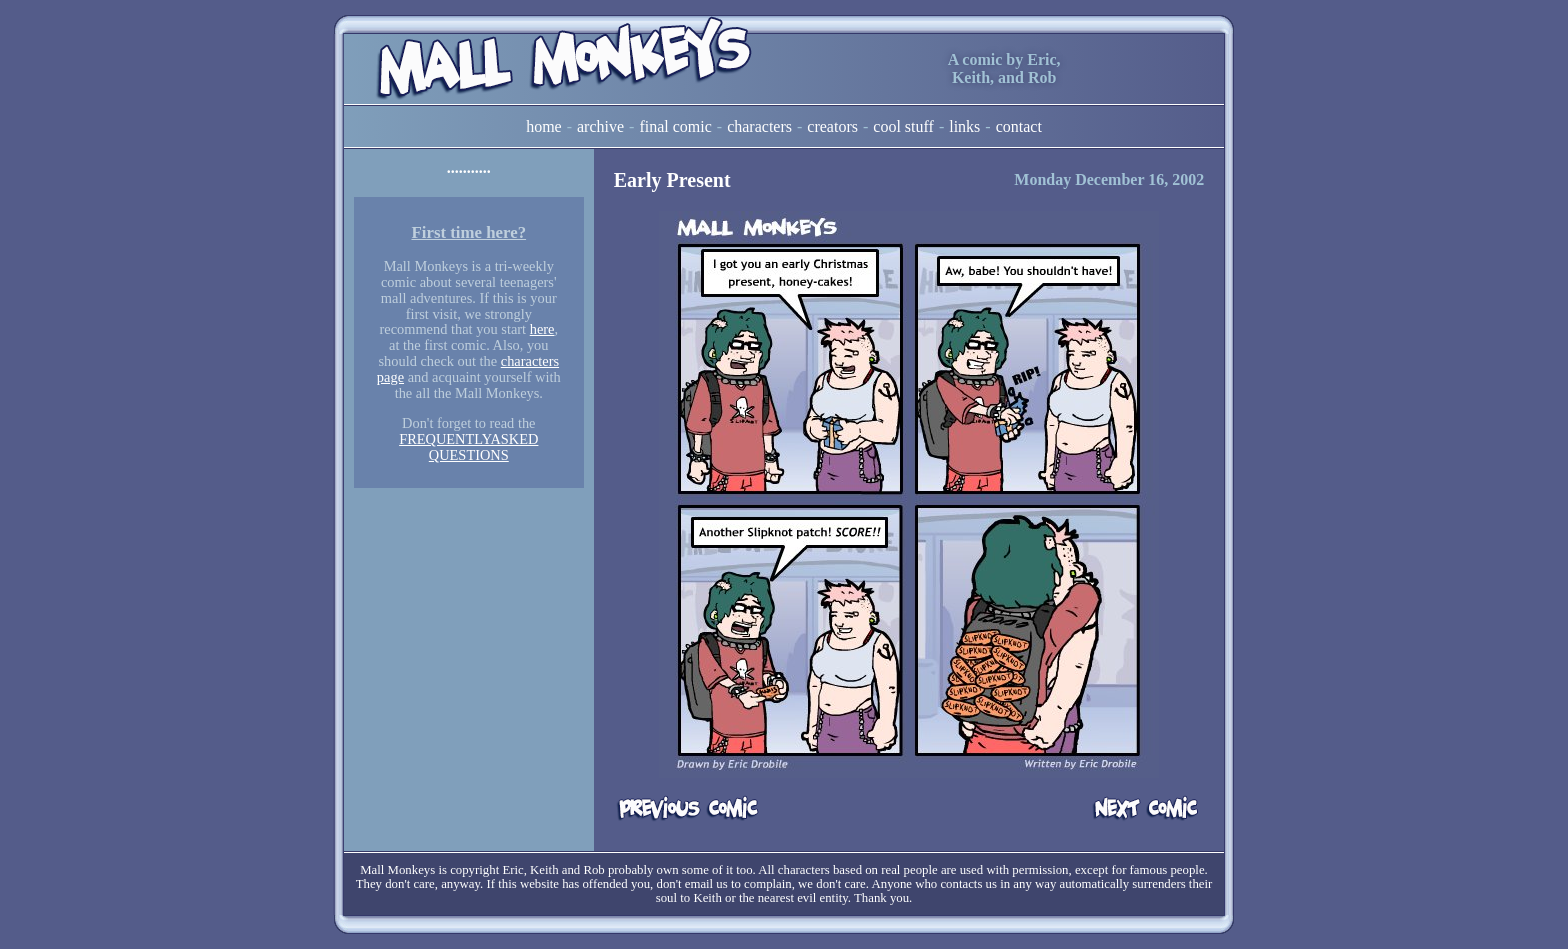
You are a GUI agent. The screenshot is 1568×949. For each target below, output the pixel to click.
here (542, 329)
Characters (759, 126)
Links (964, 126)
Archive (600, 126)
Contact (1019, 126)
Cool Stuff (903, 126)
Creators (832, 126)
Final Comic (675, 126)
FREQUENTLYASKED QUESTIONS (468, 447)
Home (544, 126)
